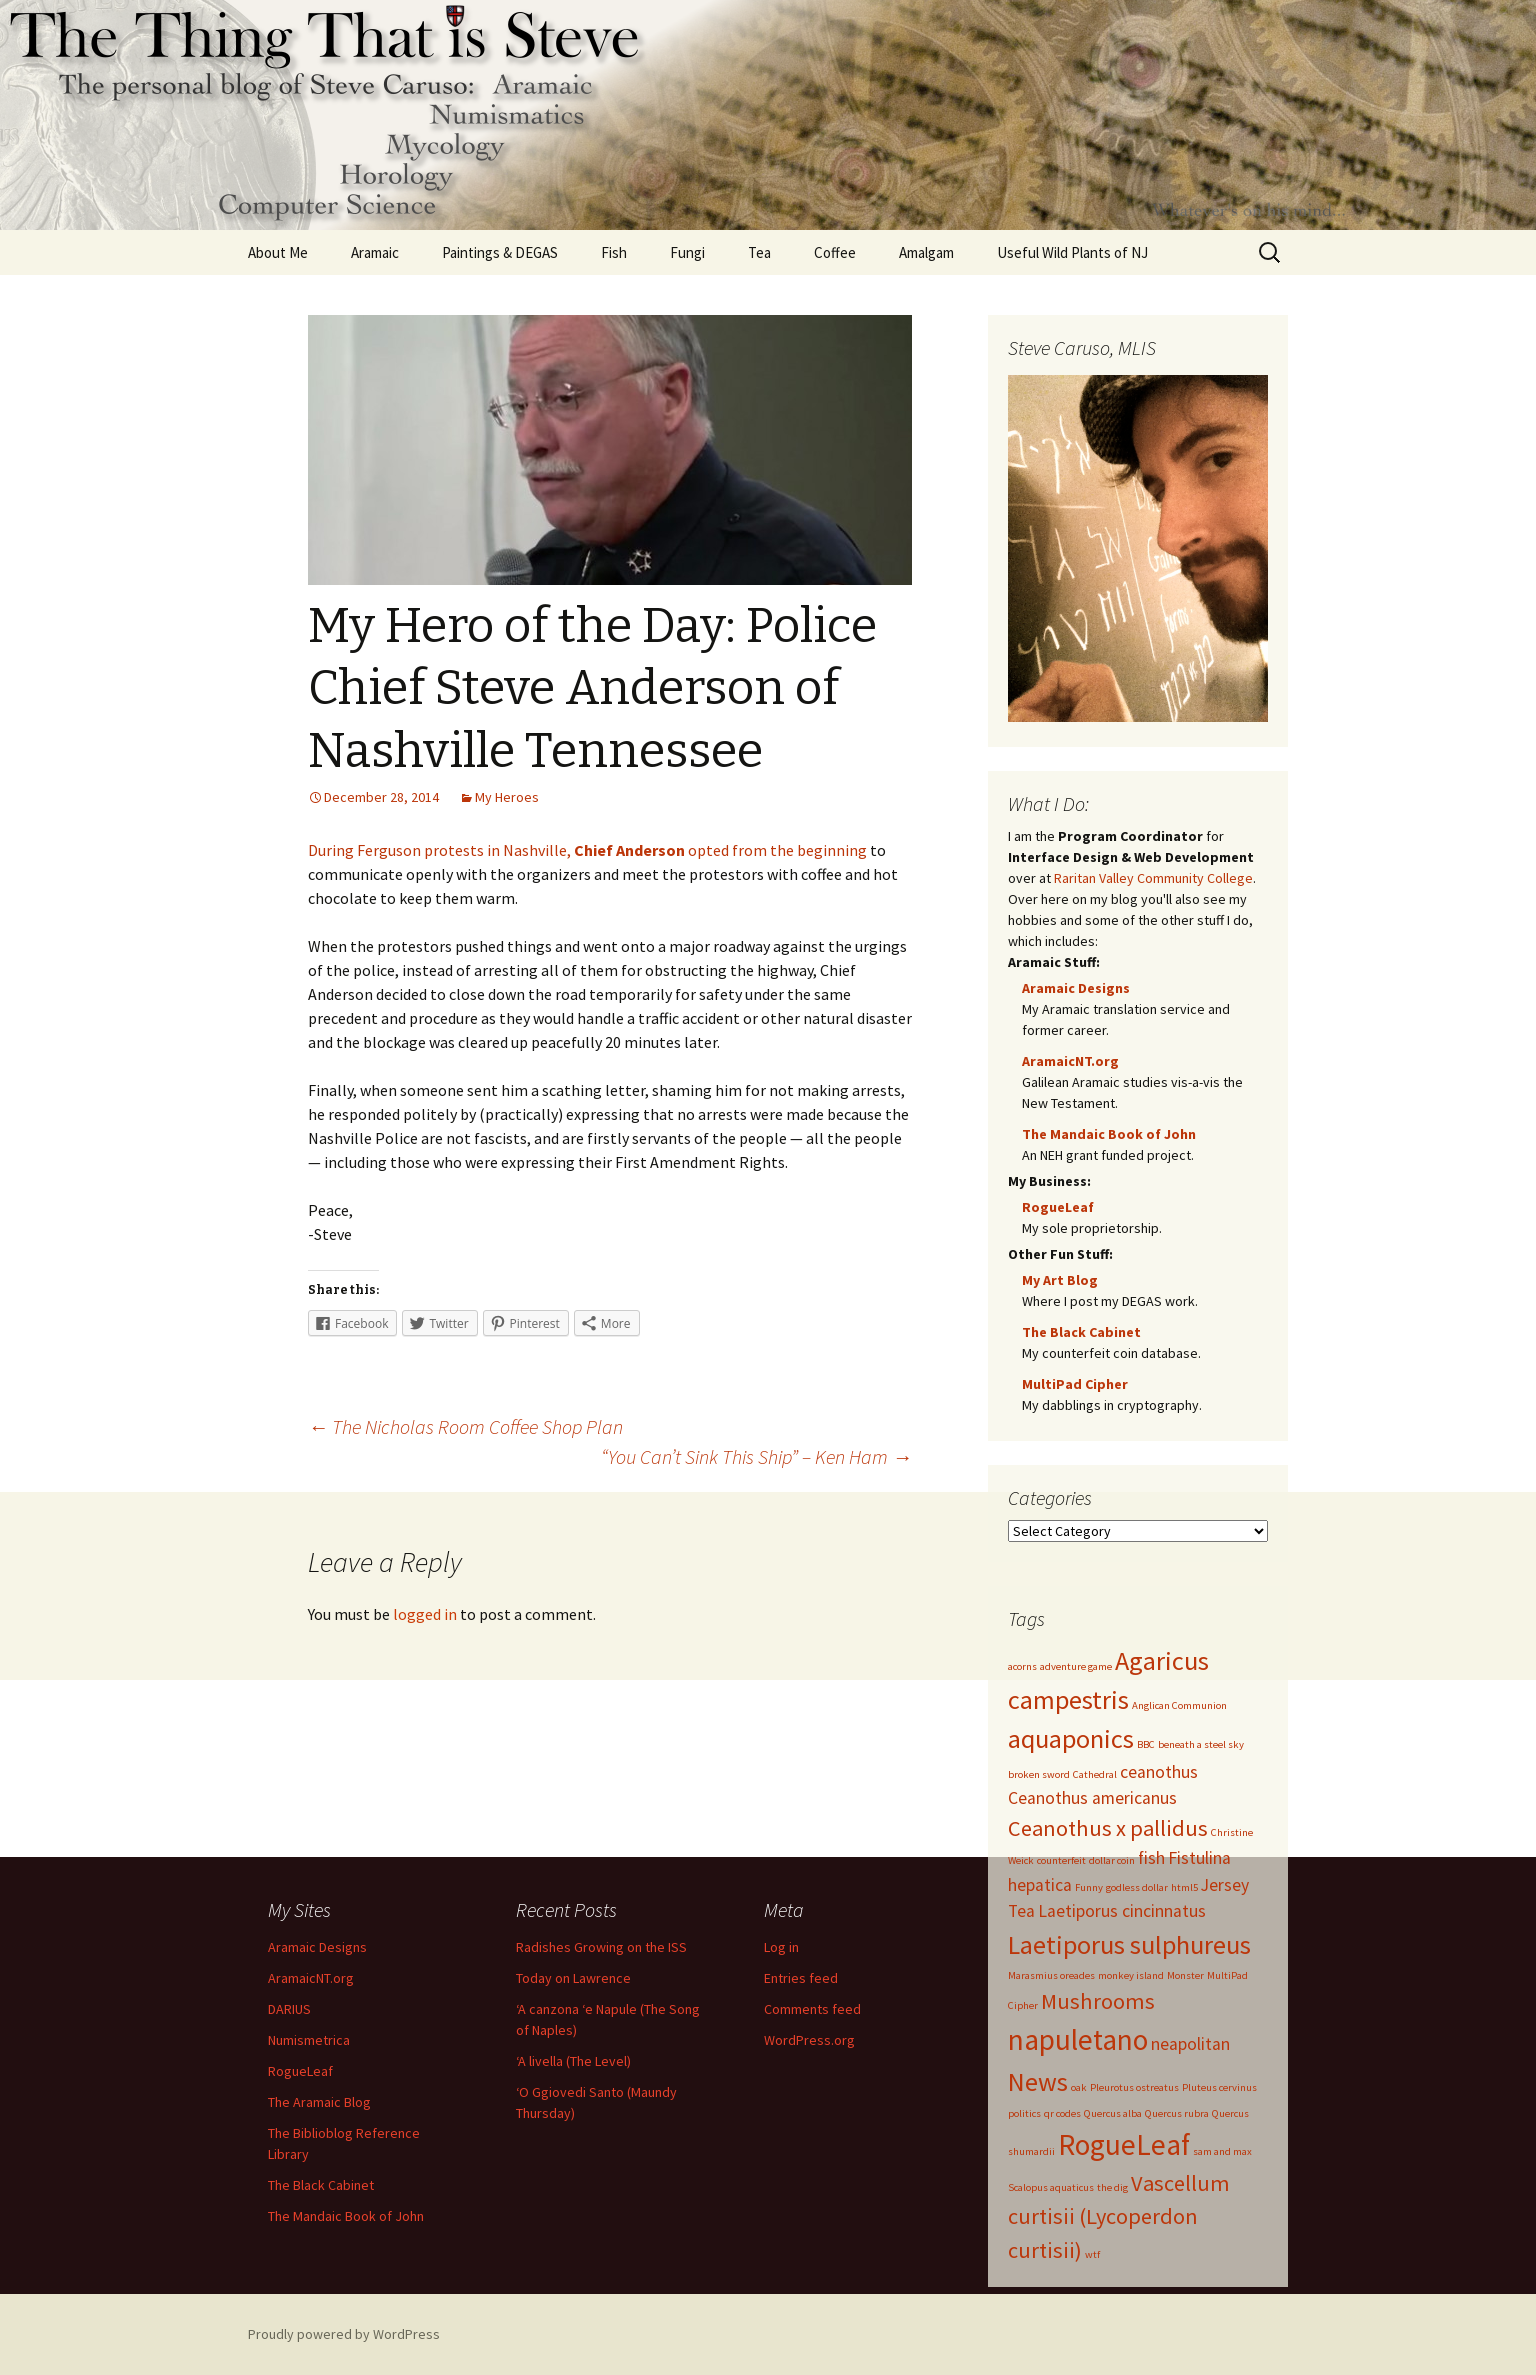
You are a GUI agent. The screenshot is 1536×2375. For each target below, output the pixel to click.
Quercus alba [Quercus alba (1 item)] (1113, 2113)
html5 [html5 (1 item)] (1184, 1887)
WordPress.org (809, 2040)
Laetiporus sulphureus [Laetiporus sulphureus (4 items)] (1129, 1944)
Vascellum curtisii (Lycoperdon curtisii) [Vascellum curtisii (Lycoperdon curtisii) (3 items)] (1119, 2216)
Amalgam (926, 252)
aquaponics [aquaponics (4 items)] (1071, 1738)
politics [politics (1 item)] (1024, 2113)
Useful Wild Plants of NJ (1072, 252)
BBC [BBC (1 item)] (1146, 1744)
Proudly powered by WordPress (344, 2334)
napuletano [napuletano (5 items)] (1078, 2039)
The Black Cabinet (1081, 1332)
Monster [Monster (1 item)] (1185, 1975)
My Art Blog (1060, 1280)
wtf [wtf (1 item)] (1092, 2254)
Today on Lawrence (573, 1978)
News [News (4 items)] (1038, 2081)
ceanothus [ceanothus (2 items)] (1159, 1772)
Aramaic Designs (1076, 988)
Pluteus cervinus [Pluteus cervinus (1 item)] (1219, 2087)
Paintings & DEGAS (500, 252)
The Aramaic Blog (319, 2102)
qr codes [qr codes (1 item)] (1062, 2113)
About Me (278, 252)
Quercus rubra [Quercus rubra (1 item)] (1177, 2113)
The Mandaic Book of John (1109, 1134)
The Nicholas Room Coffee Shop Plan (465, 1426)
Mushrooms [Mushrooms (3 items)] (1098, 2001)
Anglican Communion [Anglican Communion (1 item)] (1179, 1705)
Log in (781, 1947)
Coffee (835, 252)
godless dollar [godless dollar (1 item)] (1137, 1887)
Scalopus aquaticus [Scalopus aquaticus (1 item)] (1051, 2187)
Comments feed (812, 2009)
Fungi (687, 252)
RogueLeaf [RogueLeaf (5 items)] (1124, 2144)
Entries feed (801, 1978)
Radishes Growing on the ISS (601, 1947)
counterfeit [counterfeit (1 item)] (1061, 1860)
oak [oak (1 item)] (1079, 2087)
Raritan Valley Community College (1153, 878)
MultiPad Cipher (1075, 1384)
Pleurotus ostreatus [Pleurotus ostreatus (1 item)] (1134, 2087)
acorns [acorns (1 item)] (1022, 1666)
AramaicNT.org (1070, 1061)
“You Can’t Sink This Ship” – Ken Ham (756, 1456)
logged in (425, 1614)
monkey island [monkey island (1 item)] (1131, 1975)
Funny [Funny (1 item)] (1089, 1887)
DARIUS (289, 2009)
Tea (759, 252)
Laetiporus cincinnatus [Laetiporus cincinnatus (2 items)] (1122, 1911)
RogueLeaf (1058, 1207)
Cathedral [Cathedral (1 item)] (1095, 1774)
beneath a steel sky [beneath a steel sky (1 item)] (1201, 1744)
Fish (614, 252)
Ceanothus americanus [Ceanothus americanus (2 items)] (1092, 1798)
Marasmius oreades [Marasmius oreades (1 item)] (1051, 1975)
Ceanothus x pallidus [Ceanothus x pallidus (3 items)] (1108, 1828)
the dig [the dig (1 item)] (1112, 2187)
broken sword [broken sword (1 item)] (1039, 1774)
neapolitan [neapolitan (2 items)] (1190, 2044)
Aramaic (375, 252)
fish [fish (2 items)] (1151, 1858)
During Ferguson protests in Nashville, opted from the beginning (587, 850)
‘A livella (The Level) (573, 2061)
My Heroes (507, 797)
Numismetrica (309, 2040)
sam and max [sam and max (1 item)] (1222, 2151)
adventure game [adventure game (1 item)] (1076, 1666)
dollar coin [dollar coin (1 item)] (1112, 1860)
